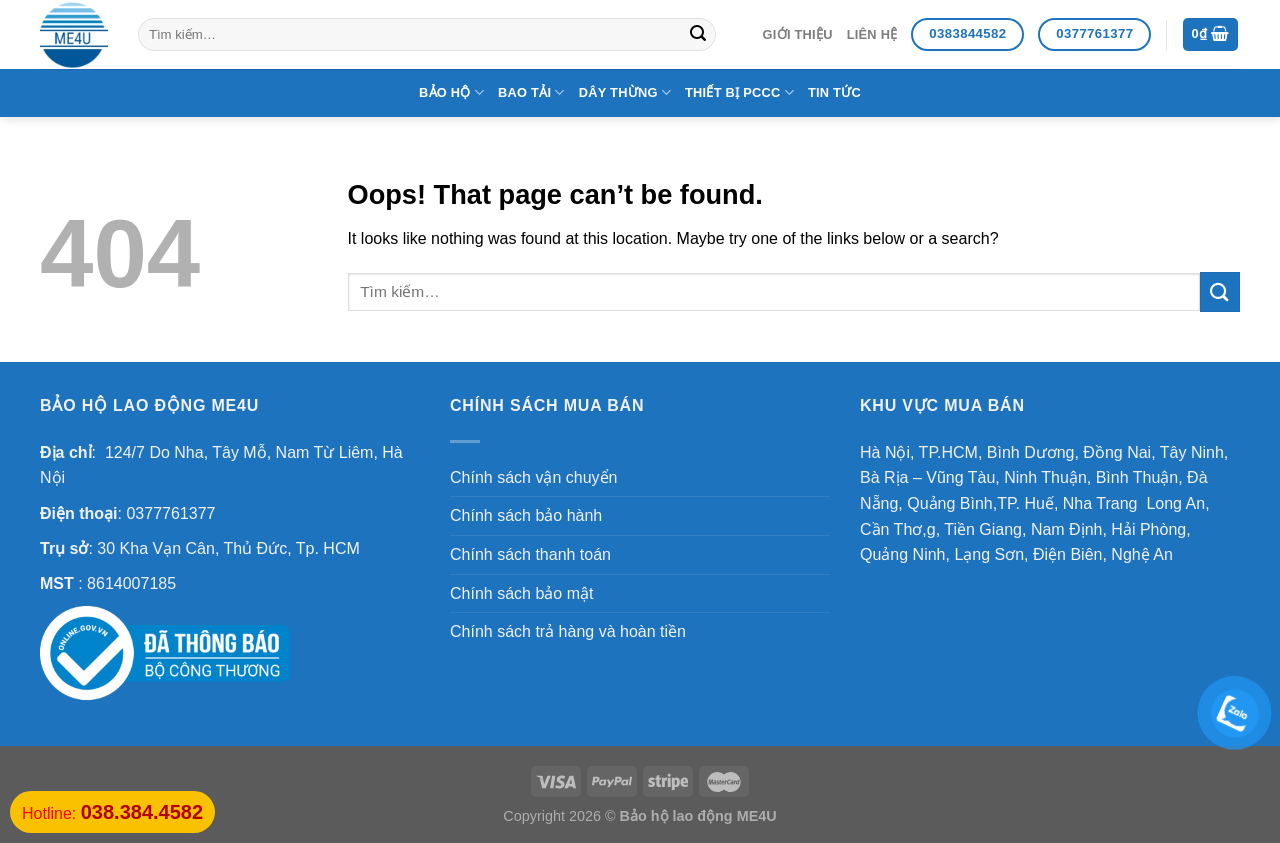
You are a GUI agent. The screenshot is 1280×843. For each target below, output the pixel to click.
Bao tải (531, 92)
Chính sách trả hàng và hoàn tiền (568, 631)
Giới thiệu (798, 34)
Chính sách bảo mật (521, 593)
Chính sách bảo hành (526, 515)
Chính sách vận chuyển (533, 477)
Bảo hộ (451, 92)
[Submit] (698, 35)
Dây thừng (625, 92)
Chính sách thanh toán (530, 554)
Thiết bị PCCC (739, 92)
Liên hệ (872, 34)
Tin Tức (834, 92)
